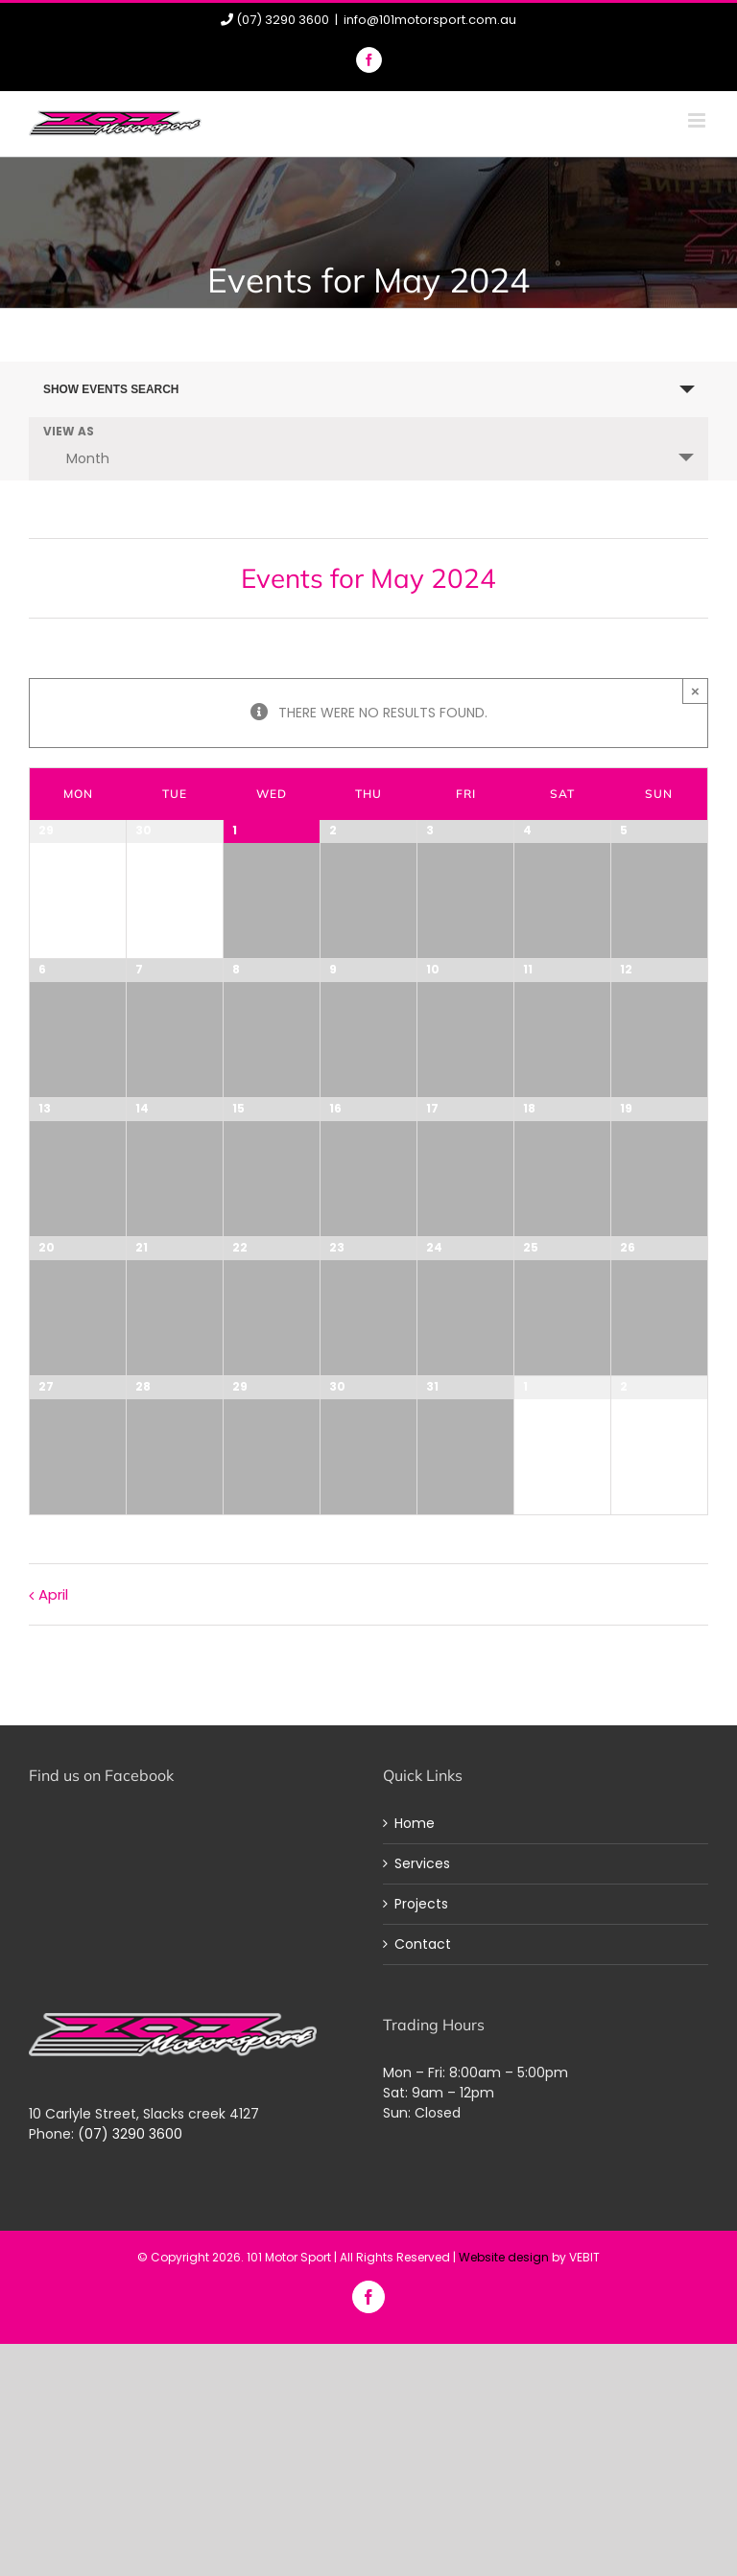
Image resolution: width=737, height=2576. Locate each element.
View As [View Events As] (68, 432)
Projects (421, 1903)
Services (422, 1863)
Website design (504, 2257)
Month (76, 458)
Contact (422, 1944)
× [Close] (695, 691)
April (53, 1594)
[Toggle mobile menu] (698, 120)
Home (414, 1823)
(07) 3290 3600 (130, 2133)
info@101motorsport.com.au (430, 20)
